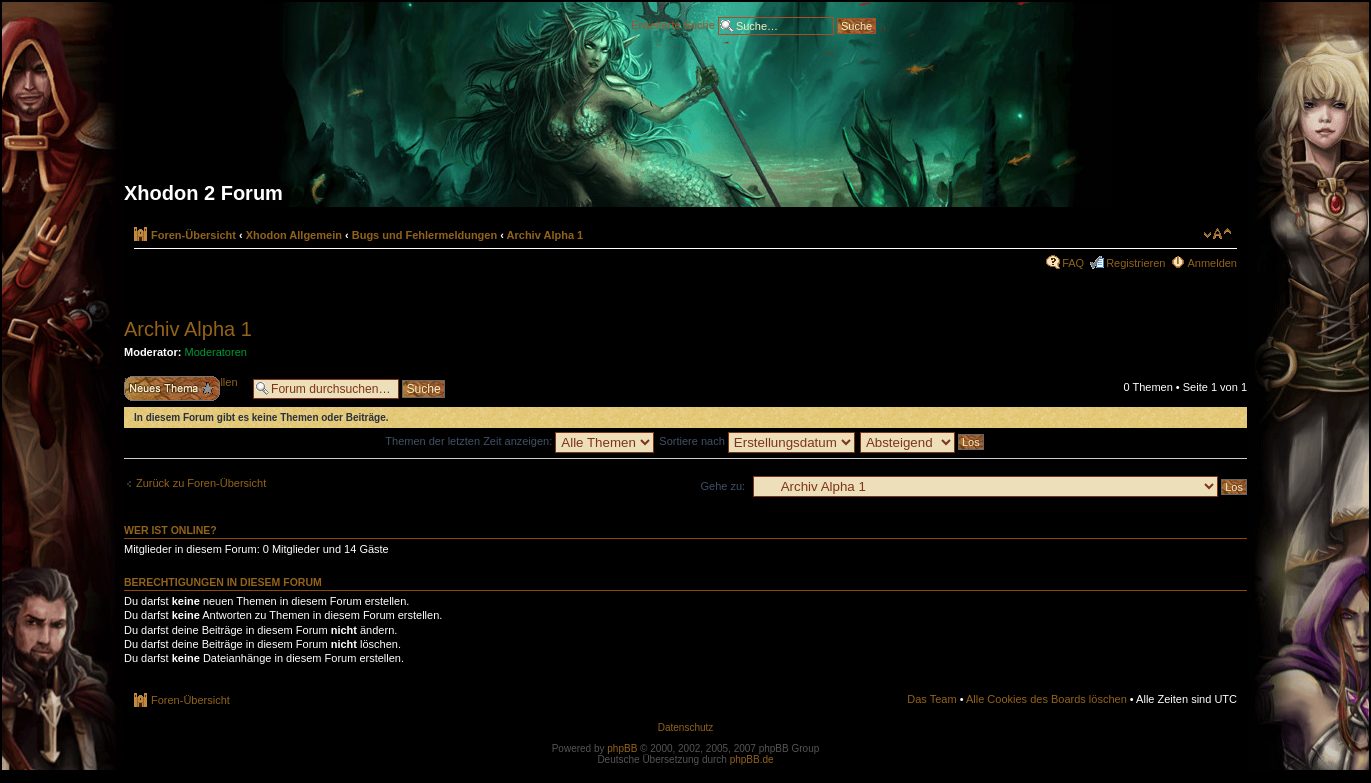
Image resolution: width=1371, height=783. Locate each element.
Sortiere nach (756, 441)
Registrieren (1135, 263)
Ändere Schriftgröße (1217, 234)
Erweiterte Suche (673, 24)
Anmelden (1212, 263)
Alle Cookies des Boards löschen (1046, 699)
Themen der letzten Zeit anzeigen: (519, 441)
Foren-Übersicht (193, 235)
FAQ (1073, 263)
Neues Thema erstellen (183, 388)
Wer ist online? (170, 530)
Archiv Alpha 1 (545, 235)
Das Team (931, 699)
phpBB (622, 748)
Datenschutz (686, 727)
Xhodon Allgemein (294, 235)
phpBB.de (752, 759)
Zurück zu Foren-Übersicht (201, 483)
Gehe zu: (722, 486)
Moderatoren (216, 352)
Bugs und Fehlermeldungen (424, 235)
